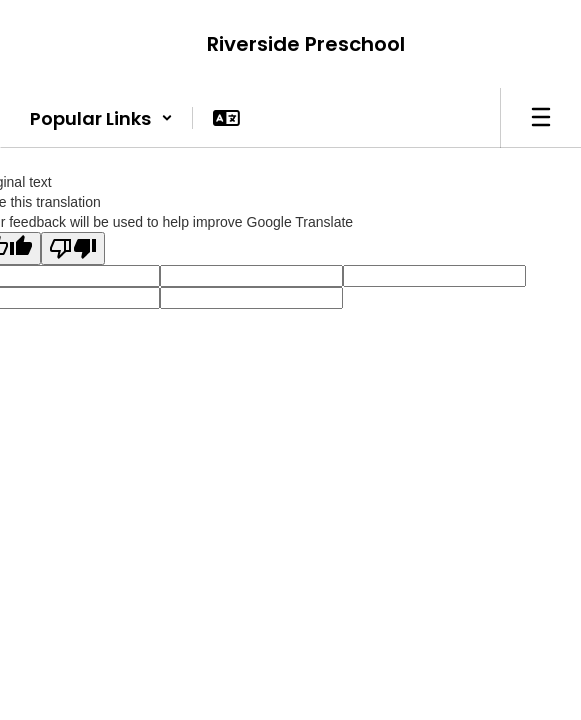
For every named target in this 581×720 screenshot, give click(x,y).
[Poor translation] (73, 248)
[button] (101, 118)
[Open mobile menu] (541, 118)
